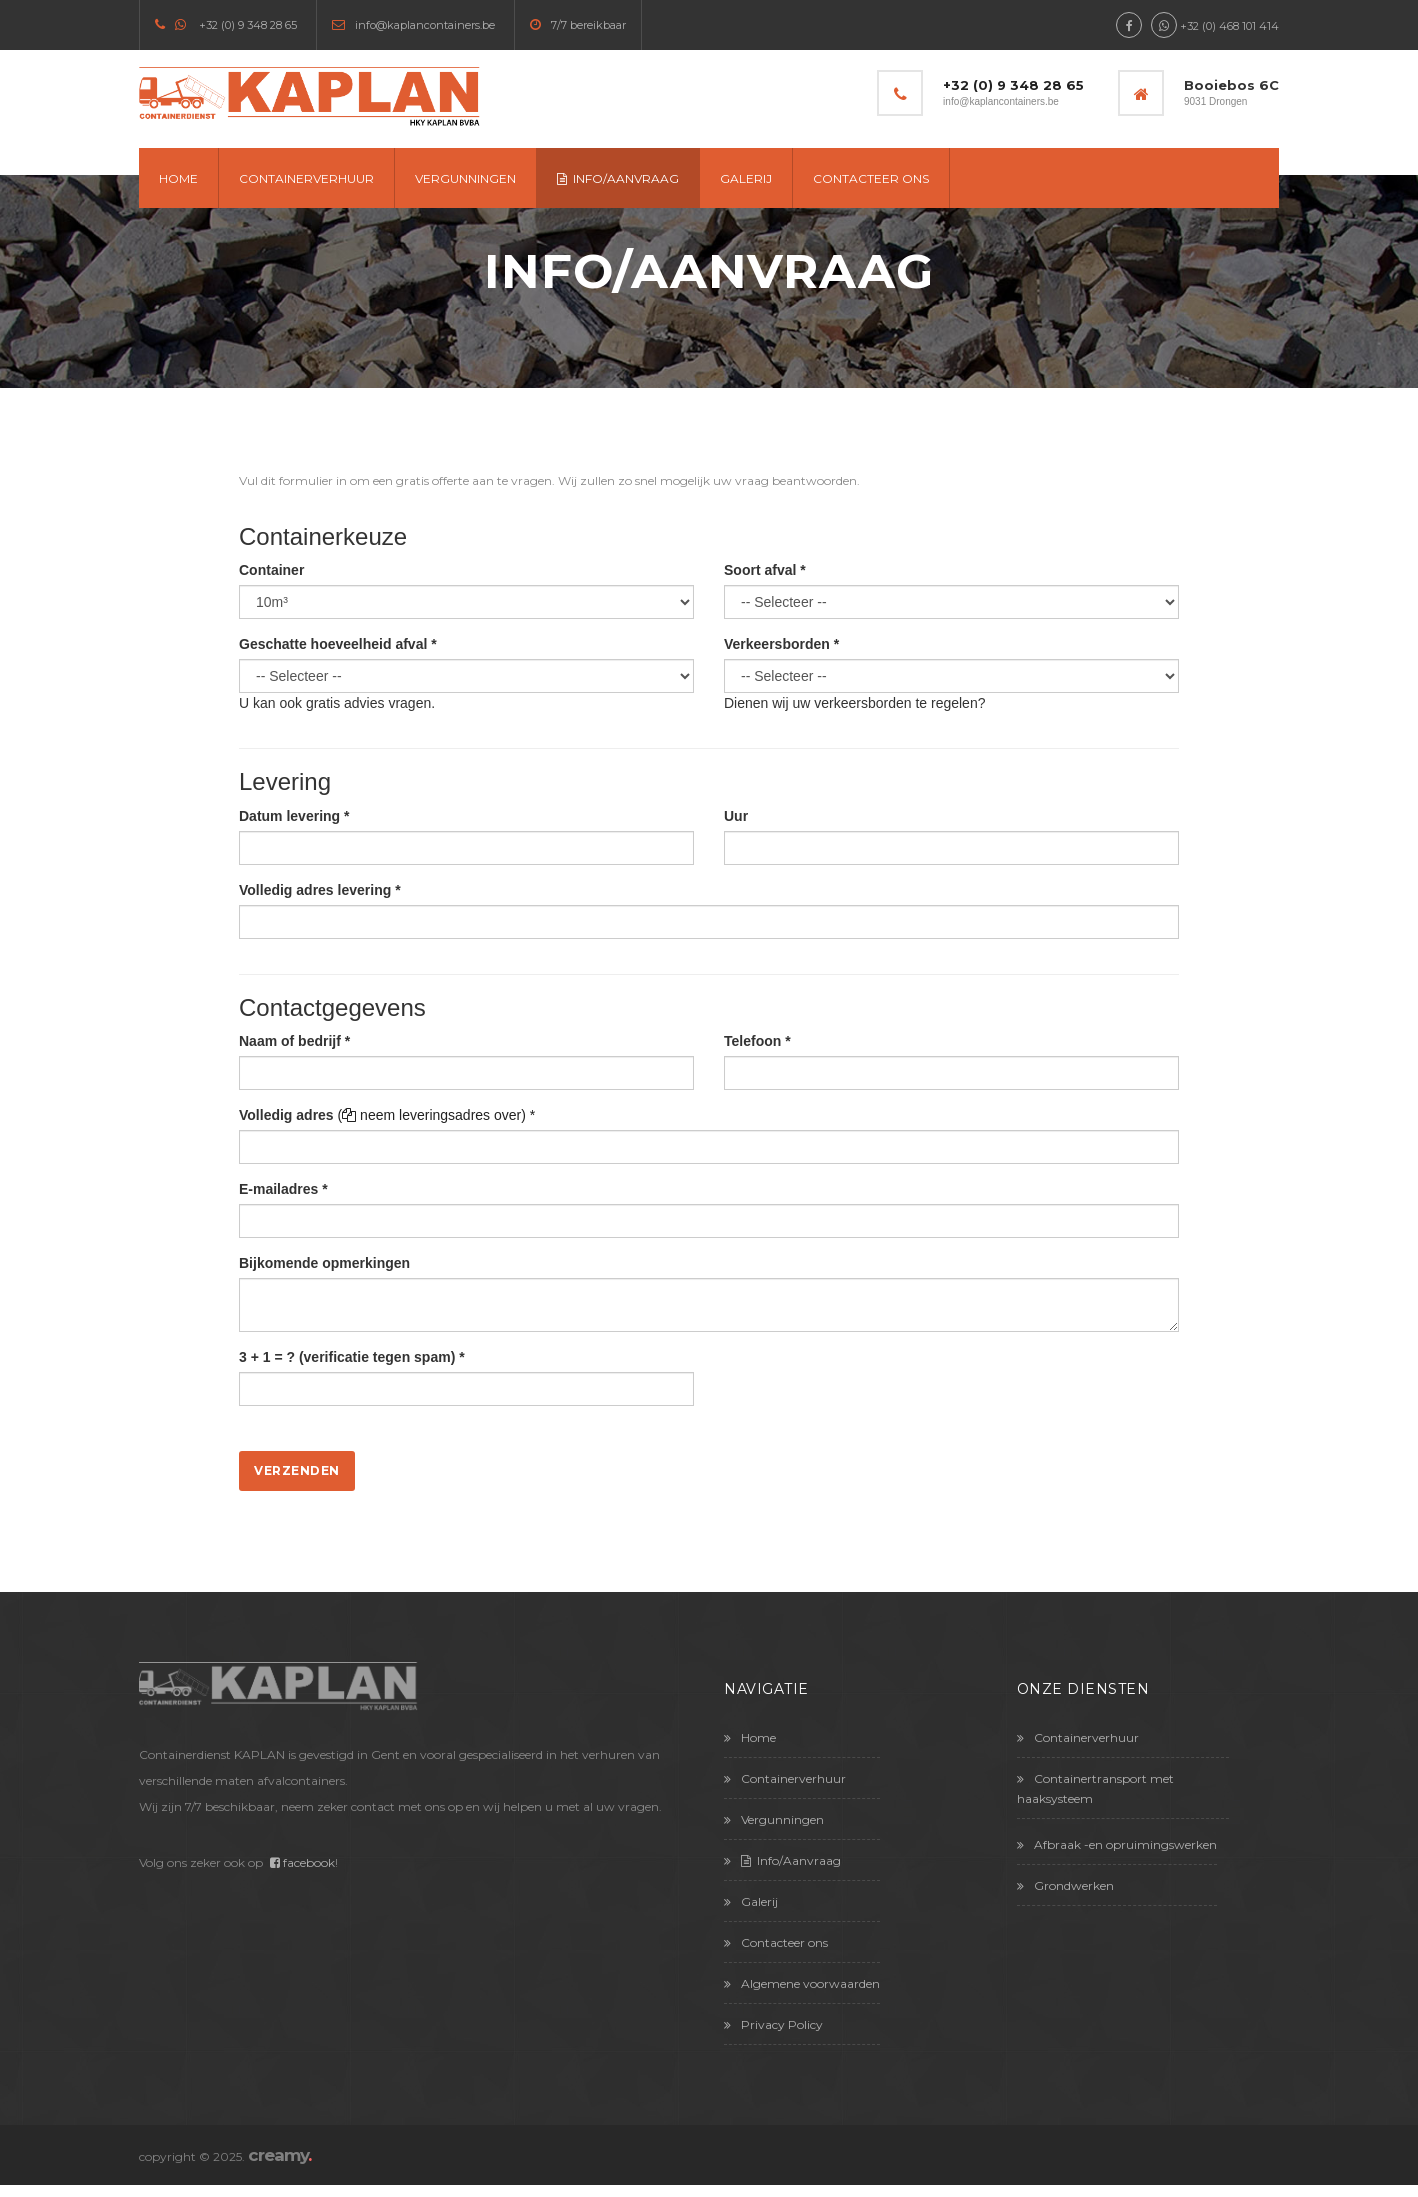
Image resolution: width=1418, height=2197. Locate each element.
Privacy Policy (773, 2024)
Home (178, 178)
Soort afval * (765, 570)
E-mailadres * (283, 1189)
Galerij (746, 178)
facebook (302, 1862)
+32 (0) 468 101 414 (1229, 26)
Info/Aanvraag (618, 178)
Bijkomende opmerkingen (324, 1263)
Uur (736, 816)
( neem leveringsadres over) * (437, 1115)
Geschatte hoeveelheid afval (338, 644)
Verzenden (297, 1470)
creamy (279, 2155)
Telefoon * (757, 1041)
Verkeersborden (781, 644)
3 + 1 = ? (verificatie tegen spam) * (352, 1357)
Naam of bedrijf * (294, 1041)
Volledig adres (286, 1115)
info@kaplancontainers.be (425, 25)
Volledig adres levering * (320, 890)
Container (271, 570)
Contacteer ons (871, 178)
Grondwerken (1065, 1885)
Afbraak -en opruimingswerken (1117, 1844)
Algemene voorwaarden (802, 1983)
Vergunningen (465, 178)
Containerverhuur (306, 178)
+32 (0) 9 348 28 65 (248, 25)
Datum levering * (294, 816)
